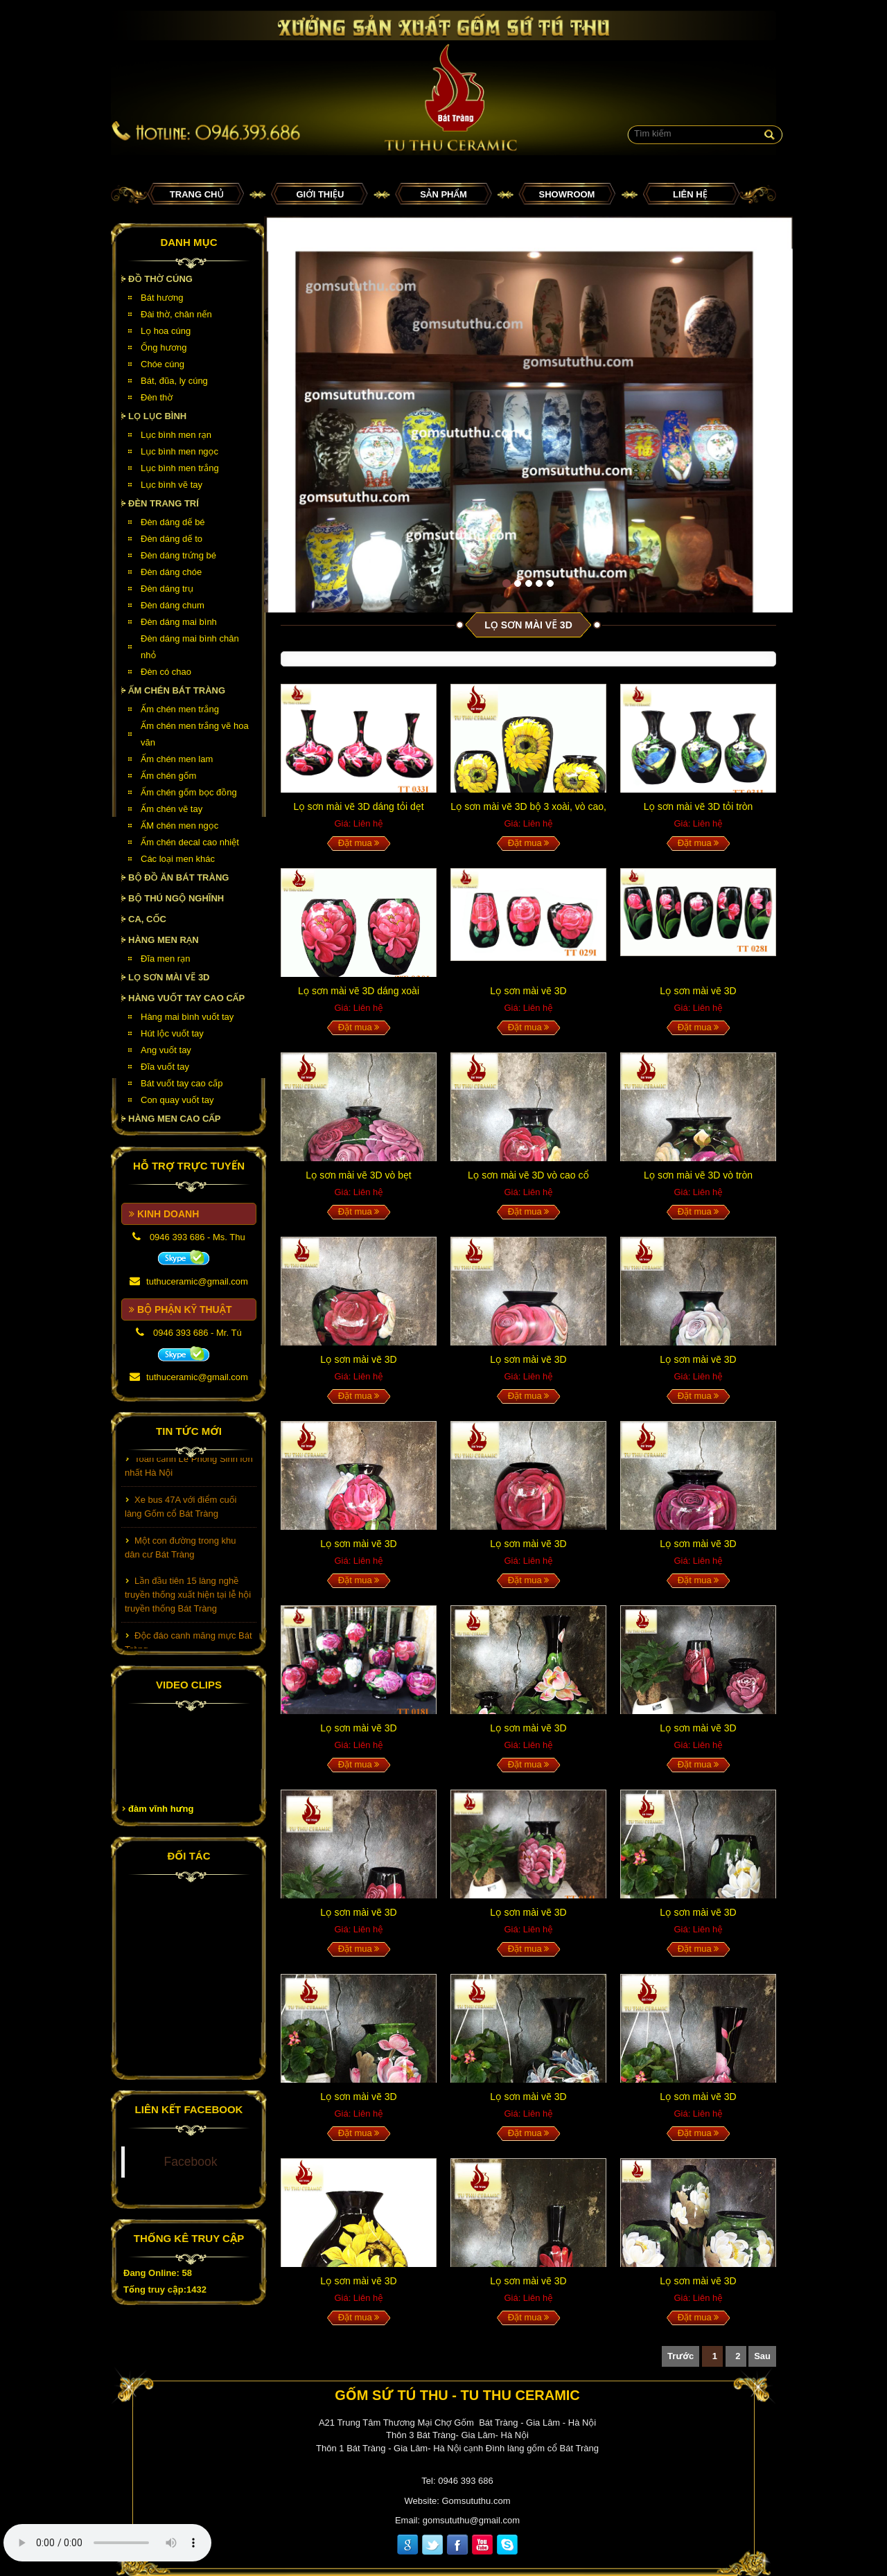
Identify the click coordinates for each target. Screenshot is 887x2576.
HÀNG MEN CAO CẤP (174, 1118)
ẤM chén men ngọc (179, 825)
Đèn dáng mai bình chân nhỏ (190, 646)
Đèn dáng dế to (171, 538)
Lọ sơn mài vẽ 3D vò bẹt (359, 1175)
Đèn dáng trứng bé (178, 555)
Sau (762, 2356)
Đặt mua (359, 843)
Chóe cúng (162, 364)
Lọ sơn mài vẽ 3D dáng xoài (358, 990)
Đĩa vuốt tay (165, 1066)
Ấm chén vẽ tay (171, 809)
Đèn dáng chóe (171, 572)
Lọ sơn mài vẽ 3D (169, 977)
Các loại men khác (178, 859)
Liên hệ (690, 194)
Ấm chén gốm (168, 775)
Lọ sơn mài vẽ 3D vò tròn (698, 1175)
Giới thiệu (320, 194)
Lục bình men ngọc (179, 451)
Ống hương (163, 347)
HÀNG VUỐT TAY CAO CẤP (186, 998)
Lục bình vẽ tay (171, 484)
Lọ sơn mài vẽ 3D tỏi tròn (698, 806)
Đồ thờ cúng (160, 279)
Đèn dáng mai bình (179, 622)
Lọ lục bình (157, 416)
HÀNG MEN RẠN (163, 940)
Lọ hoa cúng (166, 331)
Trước (680, 2356)
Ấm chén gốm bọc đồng (189, 792)
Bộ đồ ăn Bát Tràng (178, 877)
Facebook (191, 2162)
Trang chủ (197, 194)
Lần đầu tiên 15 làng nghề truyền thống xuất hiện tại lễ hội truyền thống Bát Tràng (188, 1603)
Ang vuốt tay (166, 1050)
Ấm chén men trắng (180, 709)
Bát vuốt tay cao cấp (181, 1083)
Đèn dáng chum (172, 605)
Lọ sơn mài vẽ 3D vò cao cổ (528, 1175)
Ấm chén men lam (177, 759)
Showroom (567, 194)
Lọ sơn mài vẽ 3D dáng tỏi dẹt (358, 806)
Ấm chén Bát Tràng (176, 690)
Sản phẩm (443, 194)
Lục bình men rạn (176, 435)
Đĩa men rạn (166, 958)
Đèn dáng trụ (167, 588)
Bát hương (162, 297)
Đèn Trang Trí (163, 503)
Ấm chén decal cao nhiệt (190, 842)
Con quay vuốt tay (177, 1100)
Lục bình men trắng (180, 468)
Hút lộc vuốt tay (172, 1033)
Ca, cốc (147, 919)
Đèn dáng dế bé (173, 522)
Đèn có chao (166, 672)
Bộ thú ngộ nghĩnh (176, 898)
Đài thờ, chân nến (176, 314)
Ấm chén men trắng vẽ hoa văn (195, 734)
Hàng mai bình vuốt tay (187, 1017)
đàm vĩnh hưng (160, 1808)
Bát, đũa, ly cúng (174, 381)
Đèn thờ (157, 397)
